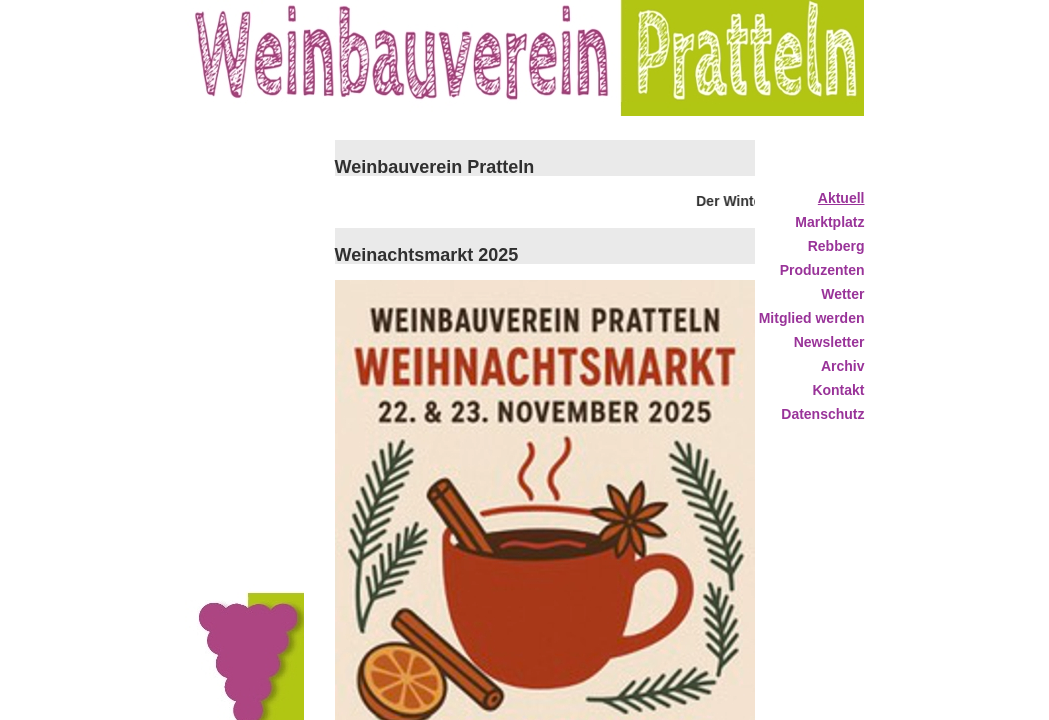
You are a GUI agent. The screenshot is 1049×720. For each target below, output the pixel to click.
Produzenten (822, 270)
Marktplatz (829, 222)
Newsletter (829, 342)
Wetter (842, 294)
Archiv (843, 366)
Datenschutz (822, 414)
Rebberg (836, 246)
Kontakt (838, 390)
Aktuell (841, 198)
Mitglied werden (812, 318)
